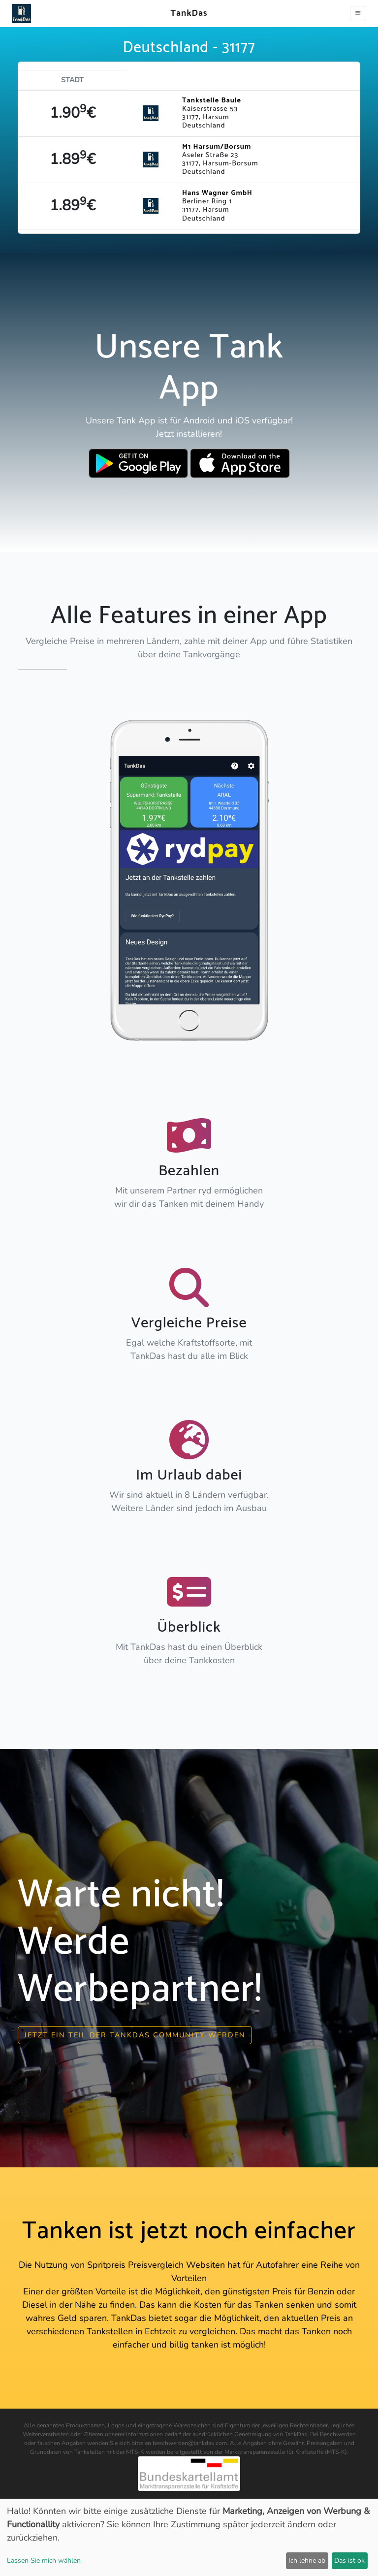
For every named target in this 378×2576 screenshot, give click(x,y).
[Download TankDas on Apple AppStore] (240, 463)
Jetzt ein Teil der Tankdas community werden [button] (135, 2035)
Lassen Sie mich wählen (44, 2560)
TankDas (186, 13)
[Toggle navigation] (358, 13)
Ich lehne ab (306, 2560)
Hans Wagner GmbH (217, 193)
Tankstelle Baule (211, 100)
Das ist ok (349, 2560)
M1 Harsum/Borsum (216, 147)
